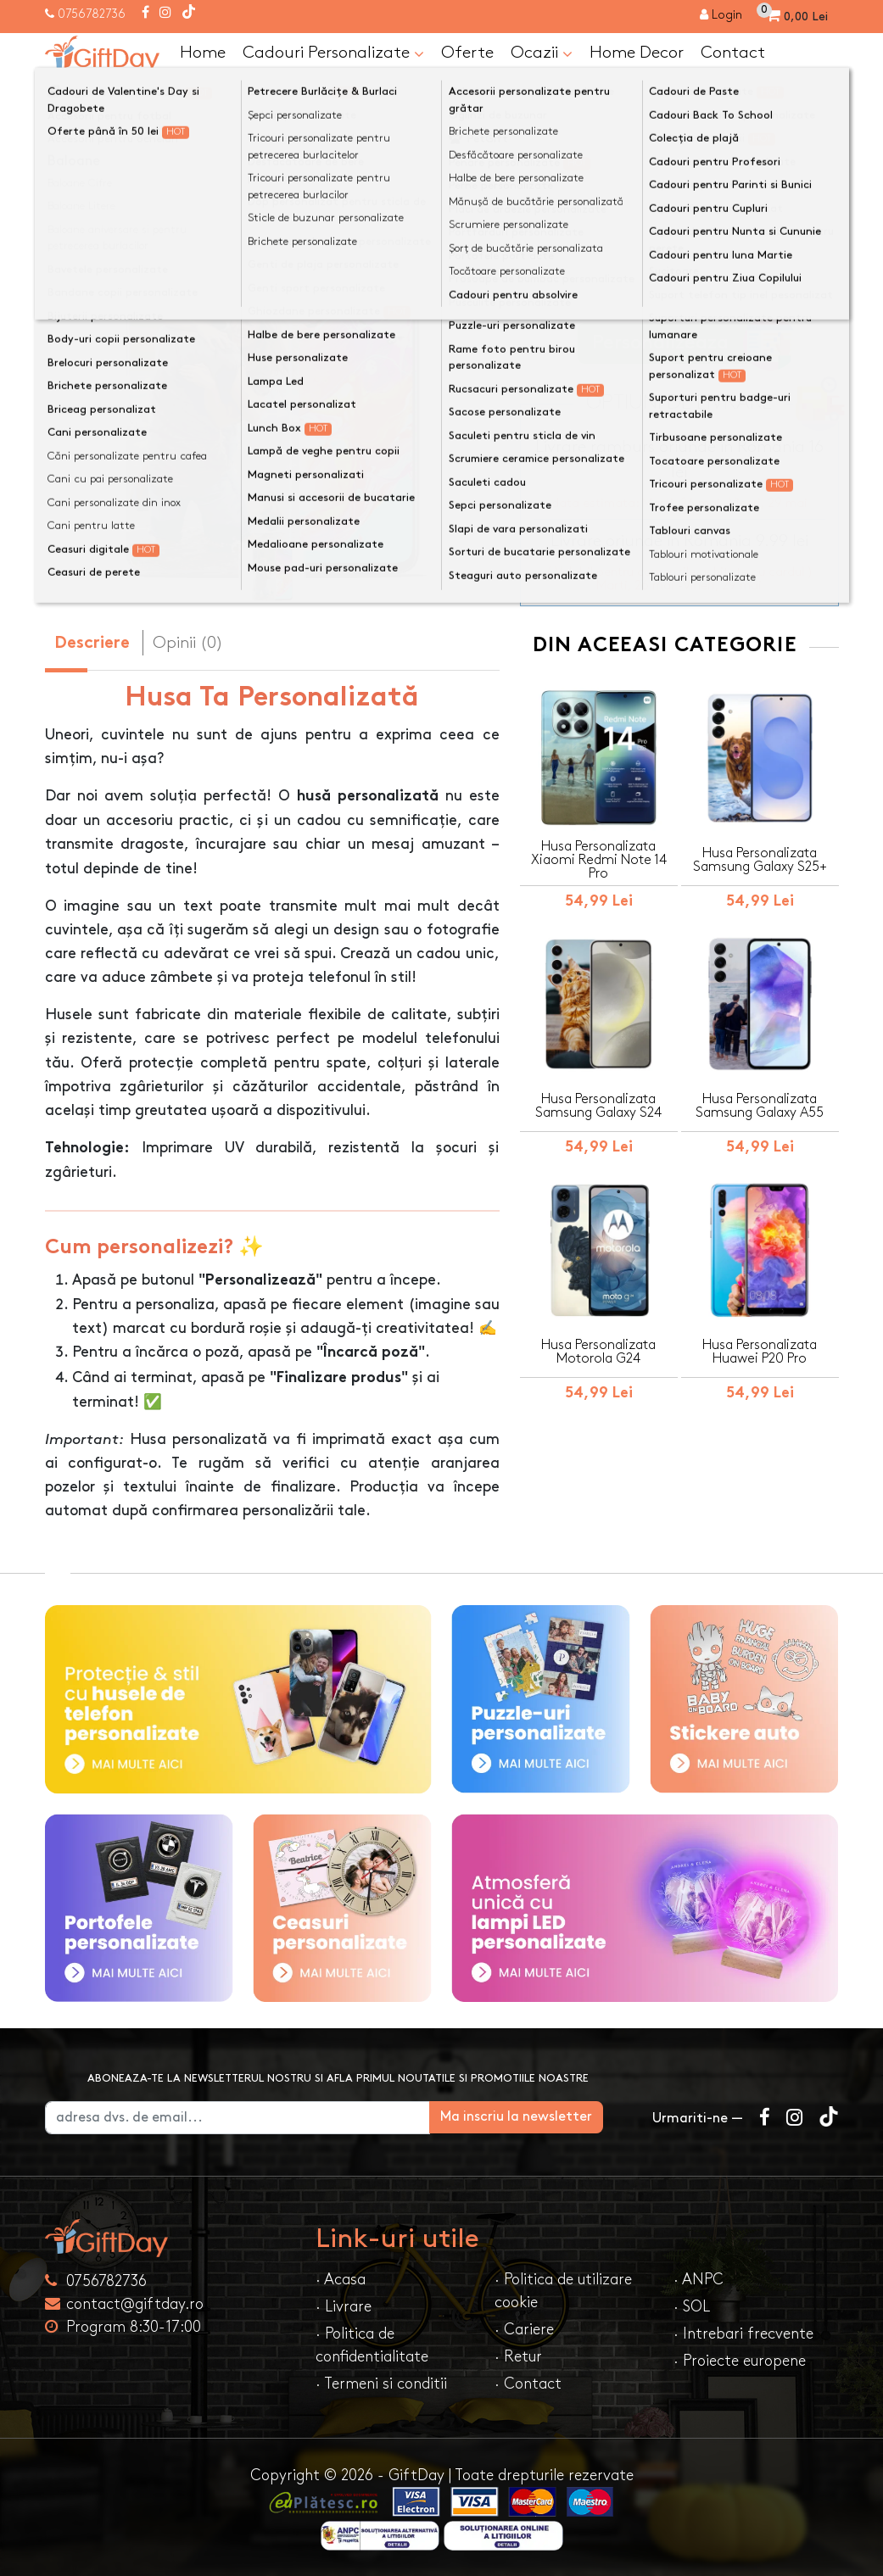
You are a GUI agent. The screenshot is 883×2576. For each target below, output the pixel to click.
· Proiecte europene (739, 2361)
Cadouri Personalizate (333, 53)
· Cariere (524, 2329)
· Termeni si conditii (381, 2384)
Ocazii (542, 53)
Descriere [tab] (92, 644)
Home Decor (637, 52)
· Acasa (341, 2279)
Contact (733, 52)
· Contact (528, 2384)
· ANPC (698, 2279)
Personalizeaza (685, 343)
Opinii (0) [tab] (188, 642)
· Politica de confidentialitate (372, 2345)
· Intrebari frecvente (743, 2334)
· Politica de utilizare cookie (563, 2291)
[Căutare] (822, 96)
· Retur (518, 2357)
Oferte (467, 52)
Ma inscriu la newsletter (545, 2116)
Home (203, 52)
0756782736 (92, 14)
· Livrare (344, 2307)
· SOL (691, 2307)
